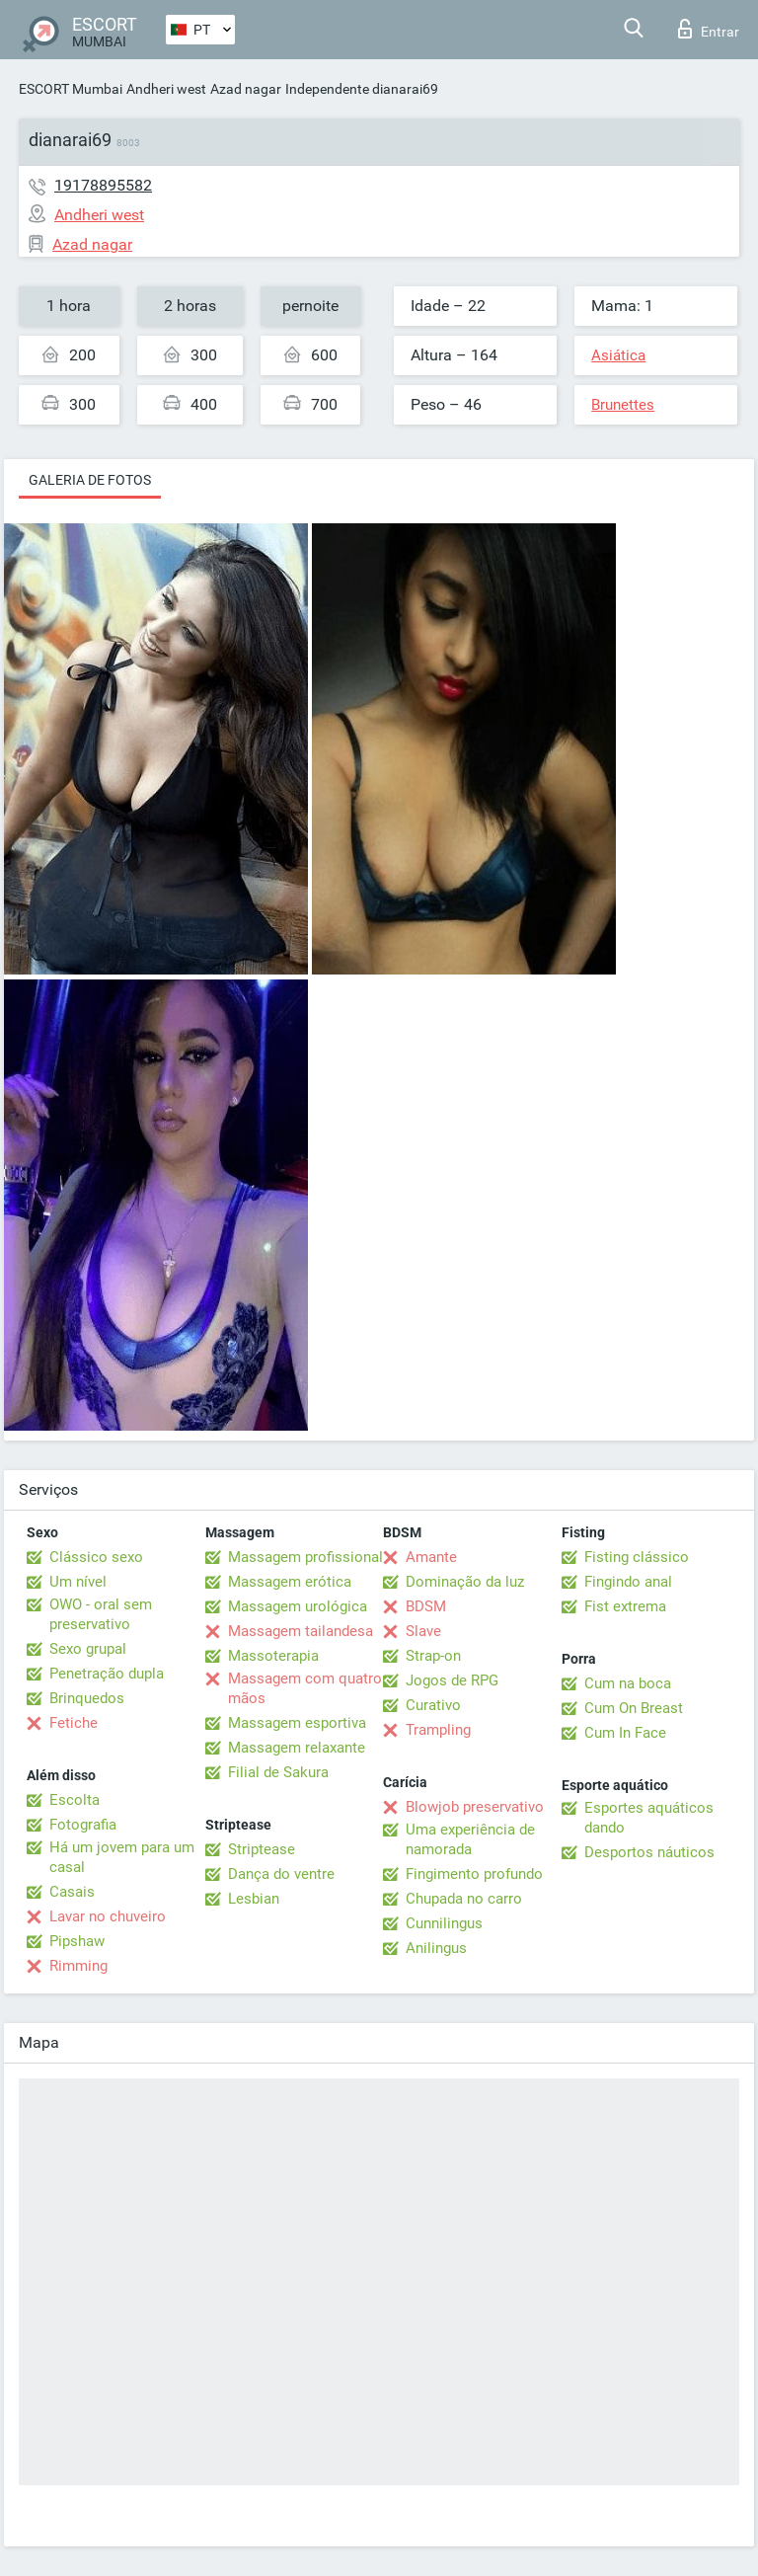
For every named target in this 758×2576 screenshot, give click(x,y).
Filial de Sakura (278, 1772)
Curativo (433, 1705)
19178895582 (103, 185)
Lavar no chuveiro (107, 1916)
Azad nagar (245, 89)
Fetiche (73, 1723)
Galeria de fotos (90, 480)
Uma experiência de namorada (470, 1839)
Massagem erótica (289, 1582)
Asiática (618, 355)
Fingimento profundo (474, 1874)
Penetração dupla (106, 1673)
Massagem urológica (297, 1606)
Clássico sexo (96, 1557)
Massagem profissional (305, 1557)
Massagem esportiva (297, 1723)
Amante (431, 1557)
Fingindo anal (628, 1582)
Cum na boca (627, 1683)
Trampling (438, 1730)
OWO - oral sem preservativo (100, 1614)
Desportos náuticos (649, 1852)
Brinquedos (86, 1698)
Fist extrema (625, 1606)
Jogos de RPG (452, 1680)
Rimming (78, 1966)
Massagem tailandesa (300, 1631)
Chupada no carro (464, 1899)
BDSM (426, 1606)
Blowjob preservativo (475, 1807)
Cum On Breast (633, 1708)
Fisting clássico (636, 1557)
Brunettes (622, 405)
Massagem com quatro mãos (305, 1688)
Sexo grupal (87, 1649)
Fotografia (82, 1825)
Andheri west (166, 89)
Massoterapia (273, 1656)
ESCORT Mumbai (70, 89)
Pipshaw (77, 1941)
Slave (423, 1631)
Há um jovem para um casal (121, 1857)
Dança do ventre (281, 1874)
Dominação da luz (465, 1582)
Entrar (708, 28)
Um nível (78, 1582)
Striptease (261, 1849)
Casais (72, 1892)
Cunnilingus (444, 1923)
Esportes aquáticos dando (649, 1817)
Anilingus (436, 1948)
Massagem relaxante (296, 1747)
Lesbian (253, 1899)
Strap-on (433, 1656)
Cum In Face (625, 1733)
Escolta (74, 1800)
